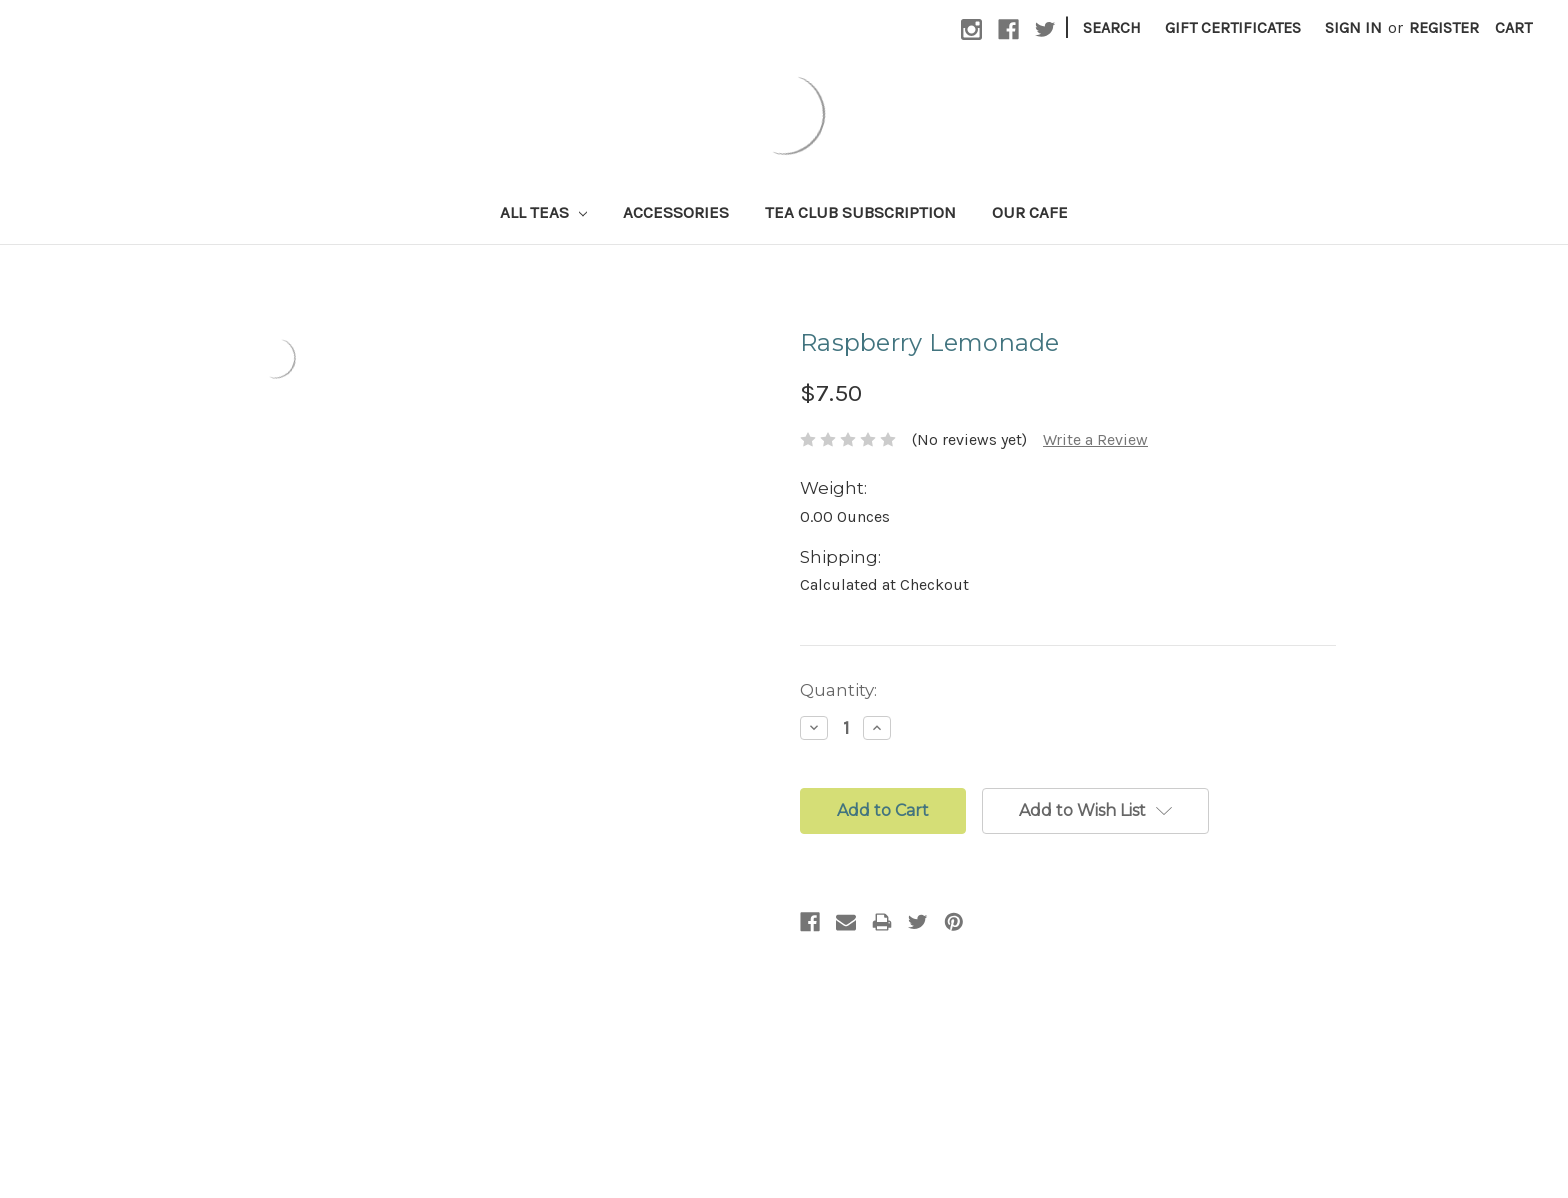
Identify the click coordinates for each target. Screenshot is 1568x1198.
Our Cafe (1030, 212)
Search (1112, 27)
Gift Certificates (1233, 27)
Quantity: (838, 690)
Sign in (1353, 27)
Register (1444, 27)
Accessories (676, 212)
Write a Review (1095, 439)
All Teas (543, 212)
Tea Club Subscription (860, 212)
